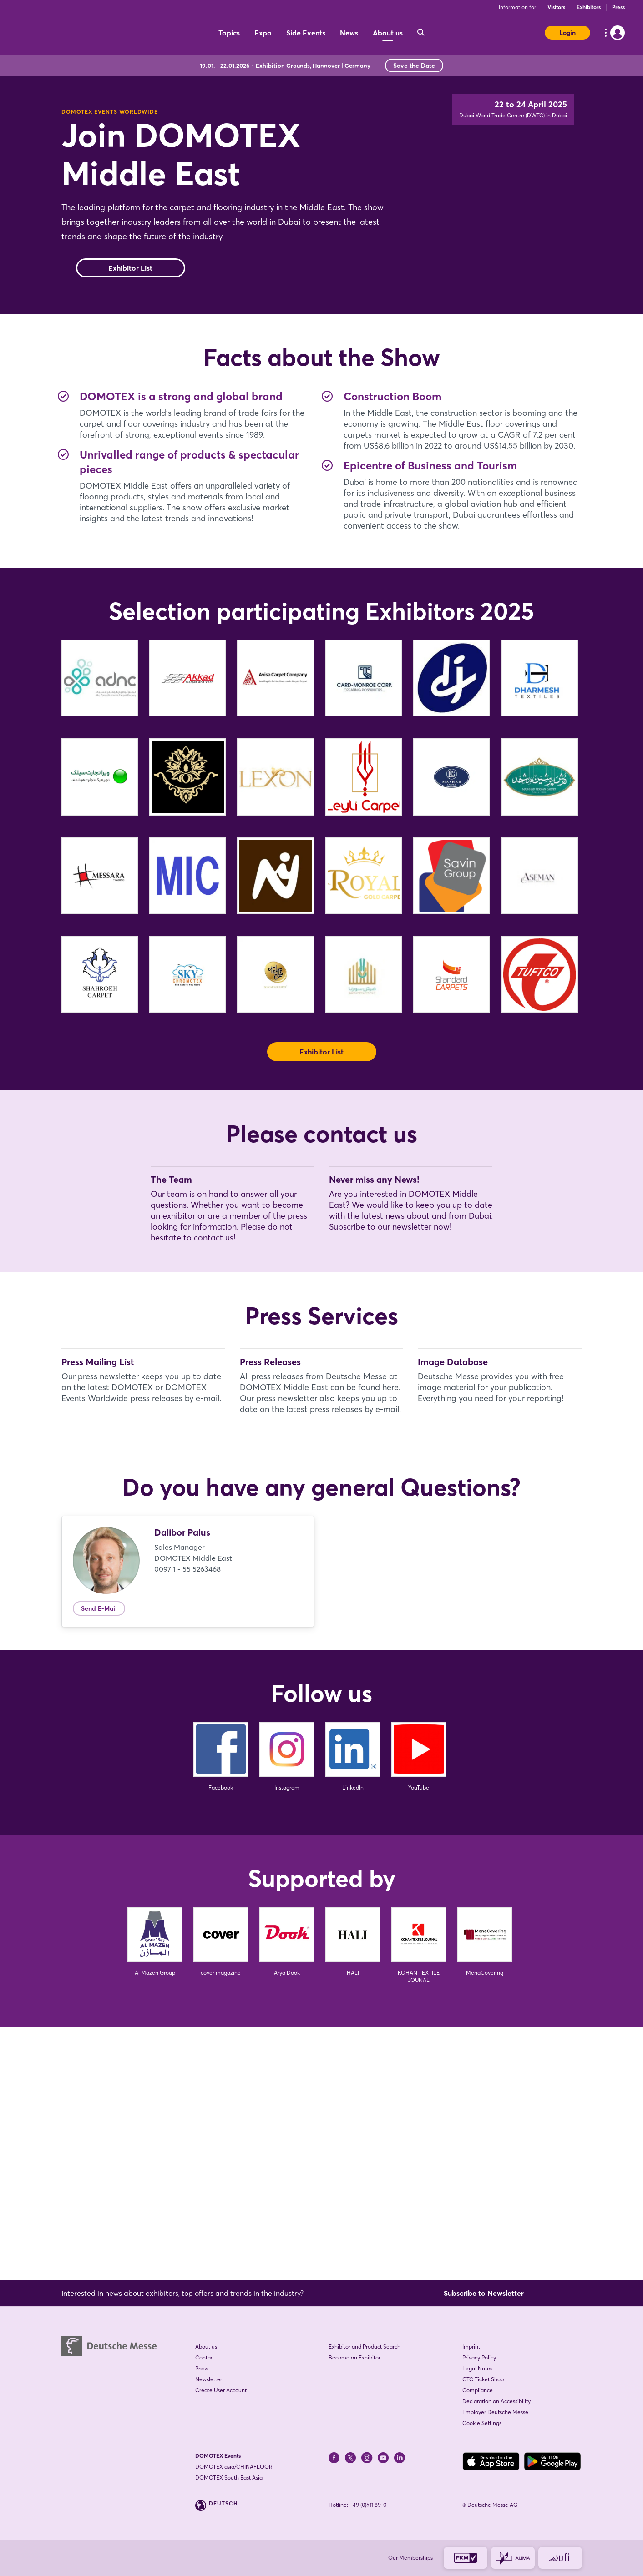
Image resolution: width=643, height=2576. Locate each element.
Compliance (477, 2390)
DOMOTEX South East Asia (229, 2477)
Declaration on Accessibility (496, 2401)
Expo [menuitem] (263, 32)
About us (206, 2346)
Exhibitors (589, 7)
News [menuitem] (349, 32)
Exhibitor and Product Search (364, 2346)
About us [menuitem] (388, 32)
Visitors (556, 7)
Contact (205, 2357)
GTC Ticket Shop (483, 2379)
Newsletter (208, 2379)
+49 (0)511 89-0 (367, 2504)
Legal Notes (477, 2368)
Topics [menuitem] (229, 32)
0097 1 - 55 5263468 (187, 1821)
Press (618, 7)
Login (567, 33)
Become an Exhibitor (354, 2357)
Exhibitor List (130, 304)
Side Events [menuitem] (305, 32)
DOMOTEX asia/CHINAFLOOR (234, 2466)
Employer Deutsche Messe (495, 2412)
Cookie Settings (481, 2423)
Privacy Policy (479, 2357)
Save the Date (414, 65)
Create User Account (221, 2390)
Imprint (471, 2346)
